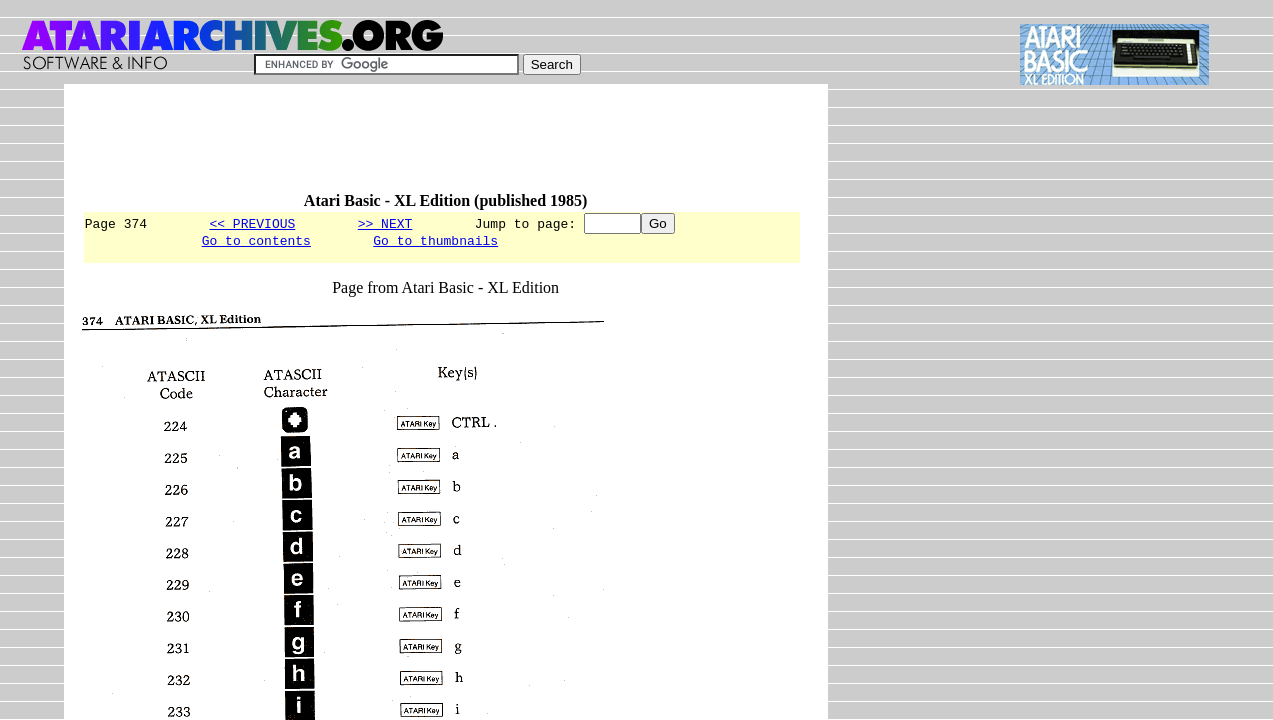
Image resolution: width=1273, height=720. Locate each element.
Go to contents (256, 243)
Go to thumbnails (435, 243)
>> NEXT (385, 223)
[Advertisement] (446, 147)
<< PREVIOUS (252, 223)
